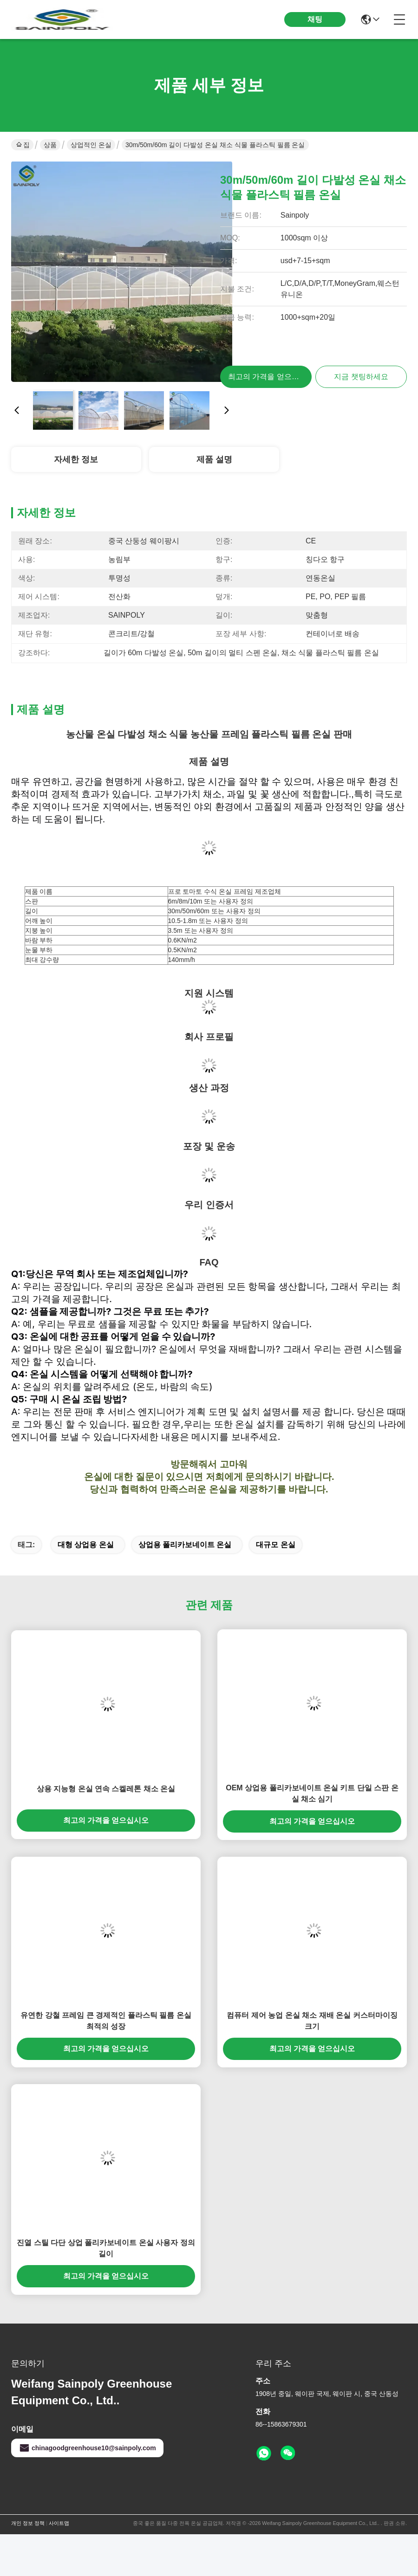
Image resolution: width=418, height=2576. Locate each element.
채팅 (314, 19)
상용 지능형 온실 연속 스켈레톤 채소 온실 (106, 1789)
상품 (50, 144)
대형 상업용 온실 (86, 1545)
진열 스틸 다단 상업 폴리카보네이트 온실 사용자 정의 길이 (106, 2248)
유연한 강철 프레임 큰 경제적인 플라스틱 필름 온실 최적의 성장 (105, 2020)
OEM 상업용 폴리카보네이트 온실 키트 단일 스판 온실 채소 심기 (312, 1793)
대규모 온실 (275, 1545)
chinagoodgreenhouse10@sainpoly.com (87, 2448)
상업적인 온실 (91, 144)
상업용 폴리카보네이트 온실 (185, 1545)
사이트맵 (59, 2523)
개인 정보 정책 (28, 2523)
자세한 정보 (76, 459)
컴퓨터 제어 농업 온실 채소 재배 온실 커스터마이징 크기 (312, 2020)
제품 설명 (214, 459)
